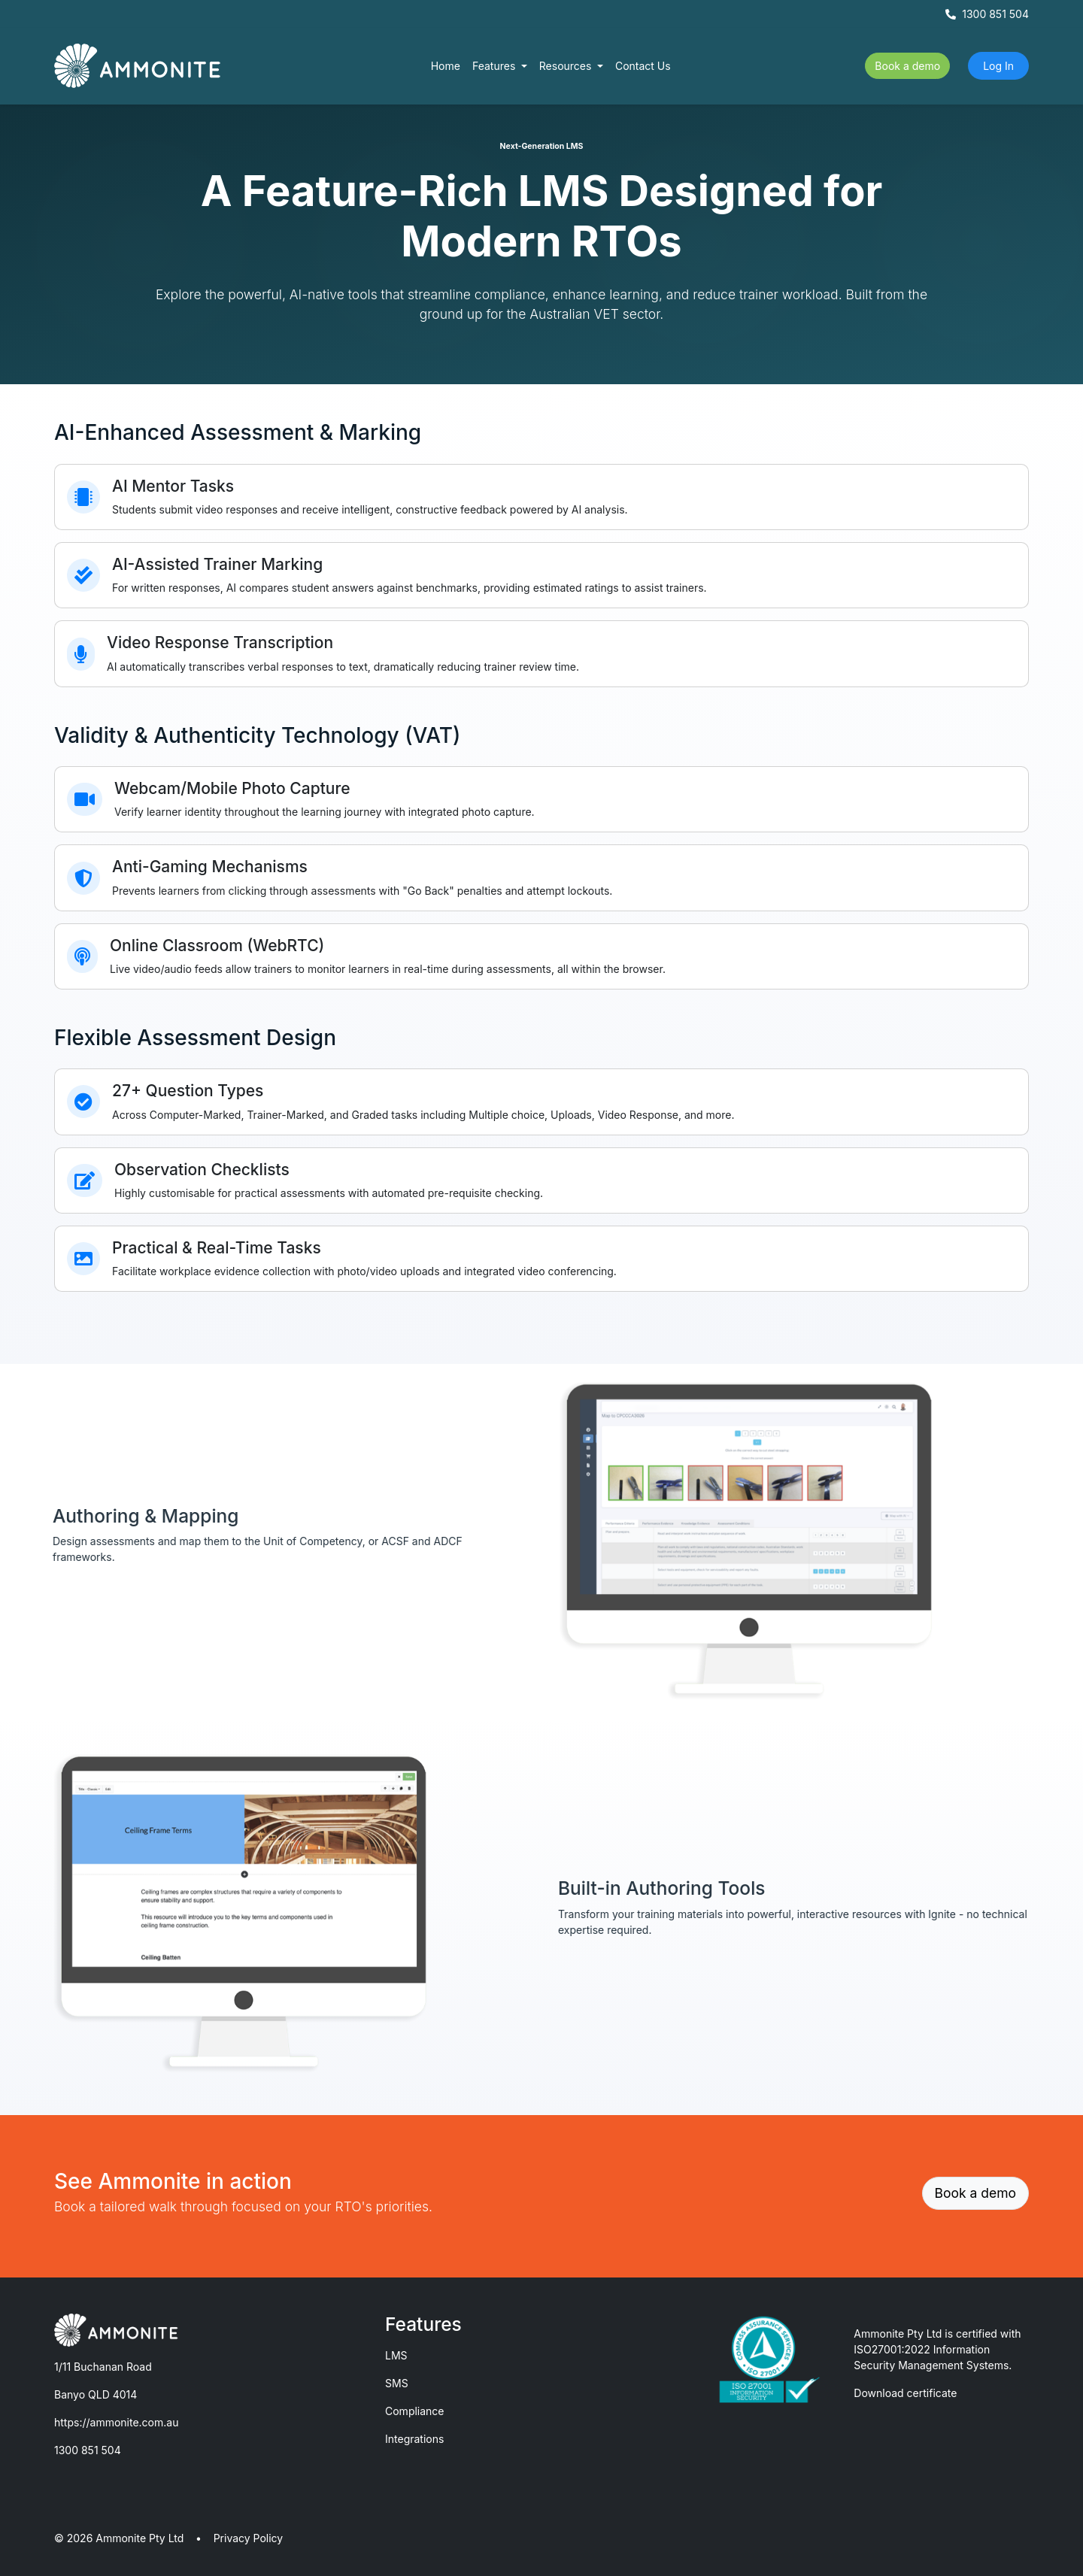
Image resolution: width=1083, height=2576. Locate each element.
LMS (396, 2355)
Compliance (414, 2411)
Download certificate (905, 2393)
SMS (396, 2383)
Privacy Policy (249, 2538)
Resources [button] (567, 65)
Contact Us (643, 65)
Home (445, 65)
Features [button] (495, 65)
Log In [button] (998, 65)
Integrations (414, 2438)
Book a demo (907, 65)
